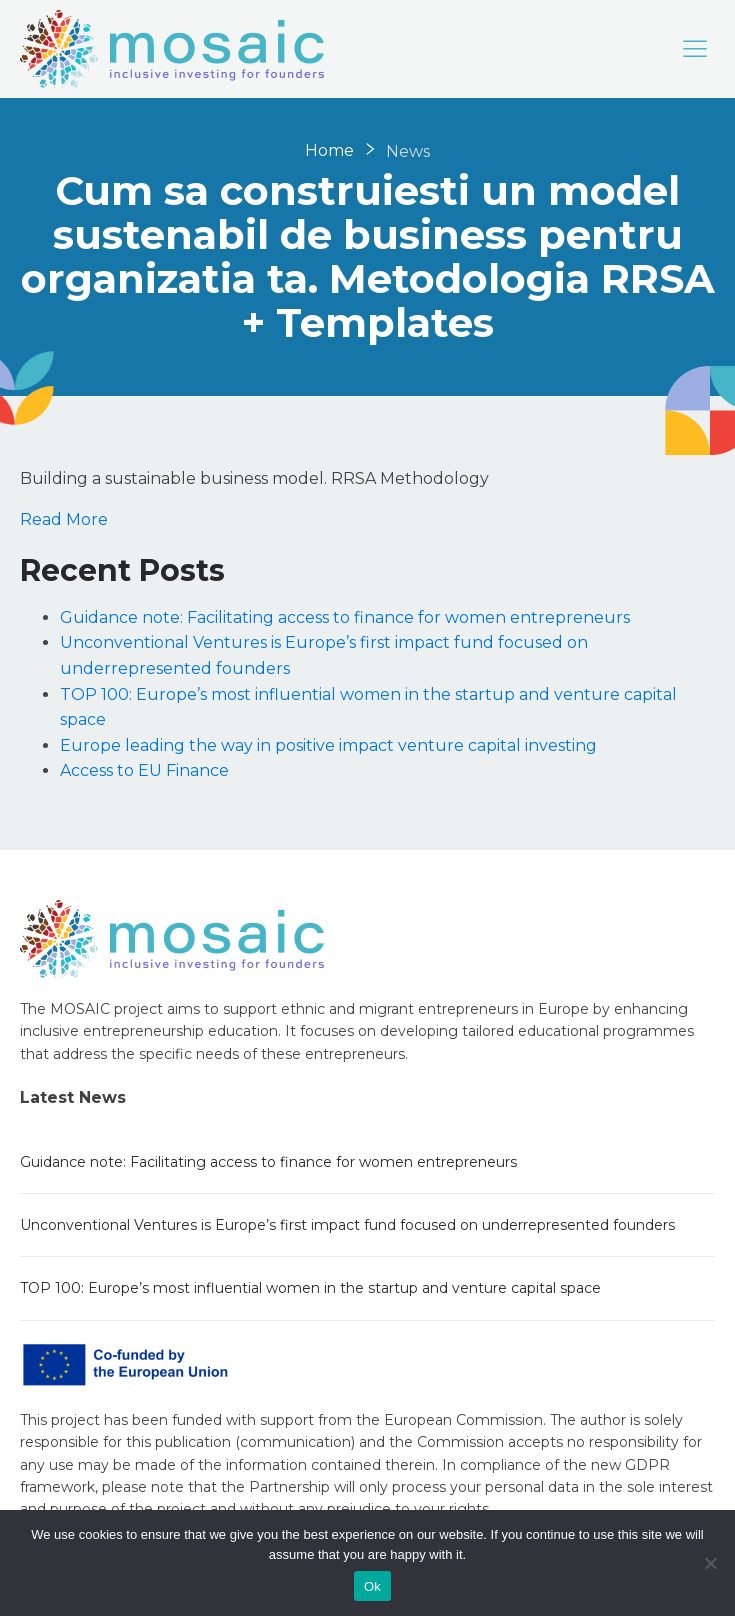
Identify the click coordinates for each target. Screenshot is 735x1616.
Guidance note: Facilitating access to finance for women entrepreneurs (345, 617)
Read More (64, 519)
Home (329, 150)
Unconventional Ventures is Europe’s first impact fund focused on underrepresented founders (347, 1225)
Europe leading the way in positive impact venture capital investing (328, 745)
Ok (372, 1586)
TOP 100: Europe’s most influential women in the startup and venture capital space (310, 1288)
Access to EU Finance (144, 770)
